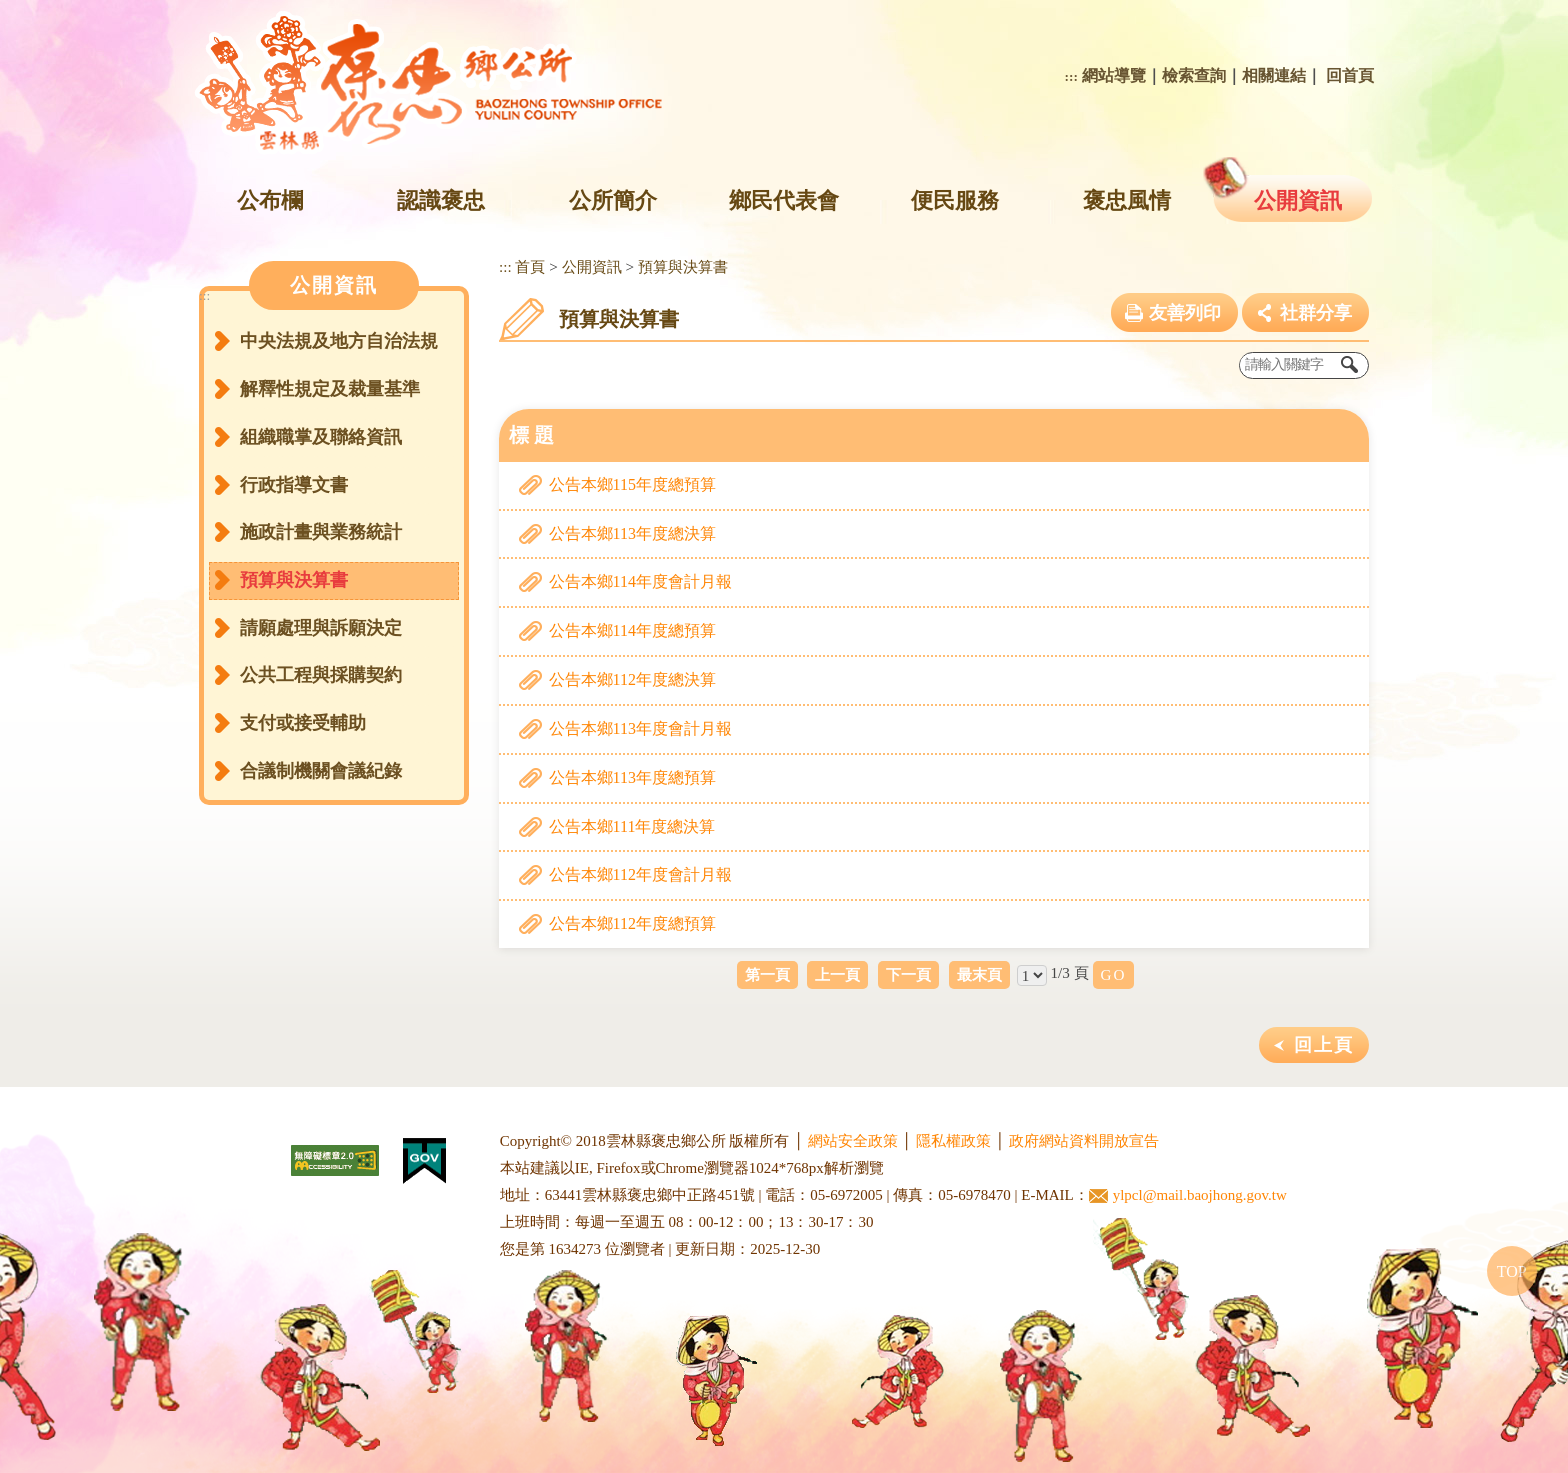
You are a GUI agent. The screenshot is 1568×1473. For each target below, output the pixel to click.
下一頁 (908, 974)
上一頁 (837, 974)
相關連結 (1274, 75)
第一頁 (767, 974)
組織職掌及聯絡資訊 (321, 437)
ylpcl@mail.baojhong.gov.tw (1188, 1195)
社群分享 (1316, 313)
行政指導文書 (294, 485)
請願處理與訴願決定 (321, 628)
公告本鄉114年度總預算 (632, 630)
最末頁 (979, 974)
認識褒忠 (441, 200)
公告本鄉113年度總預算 (632, 777)
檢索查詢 (1194, 75)
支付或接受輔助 (303, 723)
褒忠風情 (1127, 200)
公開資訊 (1298, 200)
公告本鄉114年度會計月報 (640, 581)
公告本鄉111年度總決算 (632, 826)
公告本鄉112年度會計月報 (640, 874)
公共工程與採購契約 (321, 675)
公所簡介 (613, 200)
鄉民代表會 (784, 200)
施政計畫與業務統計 (321, 532)
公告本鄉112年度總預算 (632, 923)
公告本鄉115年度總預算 (632, 484)
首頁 (530, 266)
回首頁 (1350, 75)
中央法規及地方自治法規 (339, 341)
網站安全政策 (853, 1141)
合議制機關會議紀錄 (321, 771)
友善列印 (1185, 313)
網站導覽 (1114, 75)
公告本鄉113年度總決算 (632, 533)
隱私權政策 (953, 1141)
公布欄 (270, 200)
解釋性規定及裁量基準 (330, 389)
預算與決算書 (294, 580)
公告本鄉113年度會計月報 (640, 728)
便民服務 (955, 200)
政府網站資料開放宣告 (1084, 1141)
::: (1071, 76)
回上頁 (1324, 1045)
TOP (1512, 1271)
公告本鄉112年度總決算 (632, 679)
